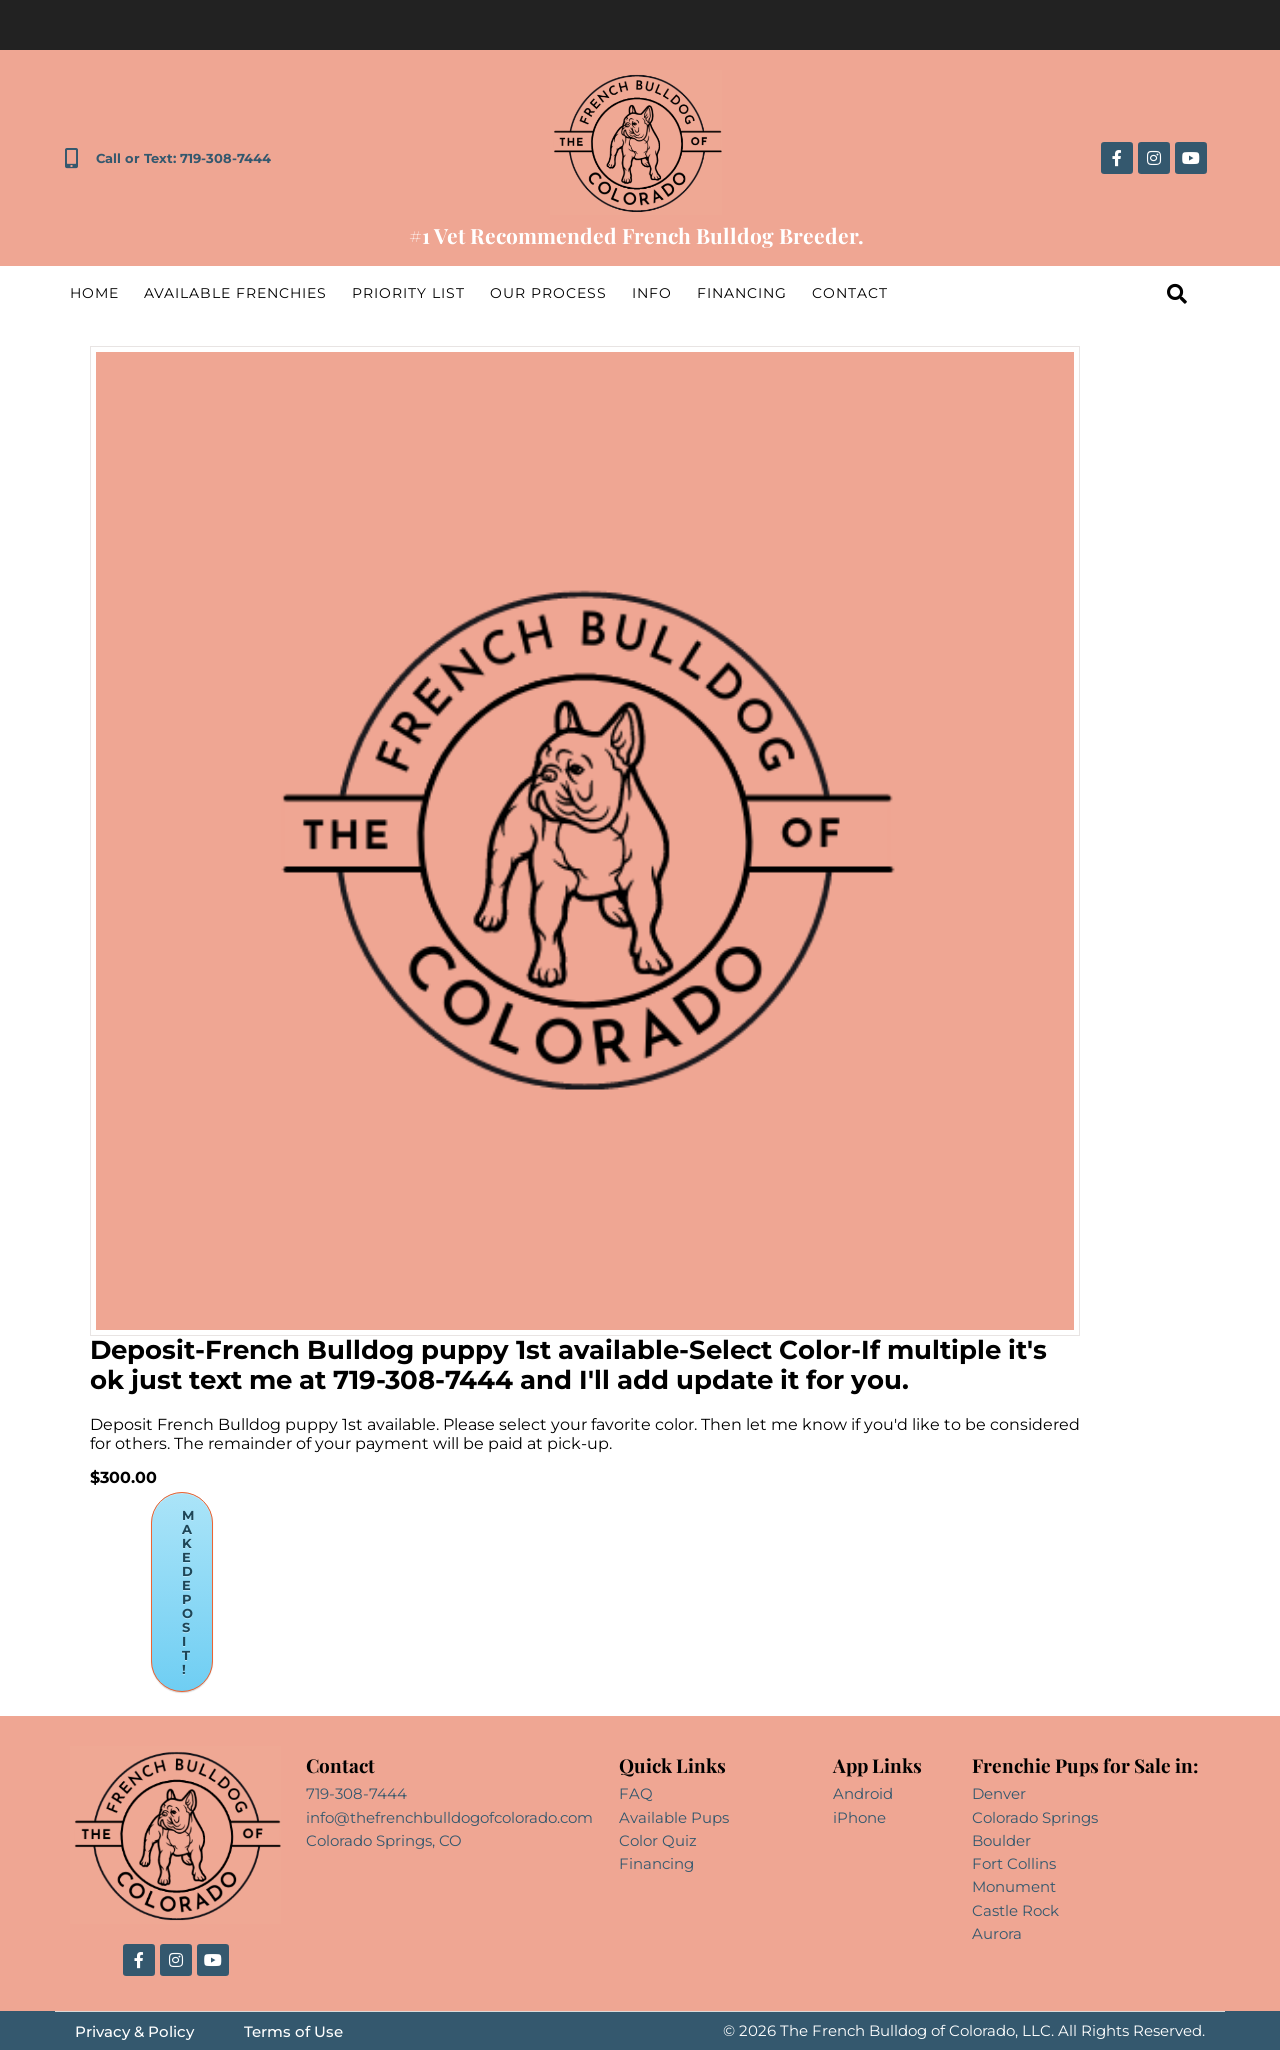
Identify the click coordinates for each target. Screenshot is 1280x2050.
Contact (850, 293)
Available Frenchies (235, 293)
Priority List (408, 293)
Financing (742, 293)
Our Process (548, 293)
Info (652, 293)
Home (94, 293)
